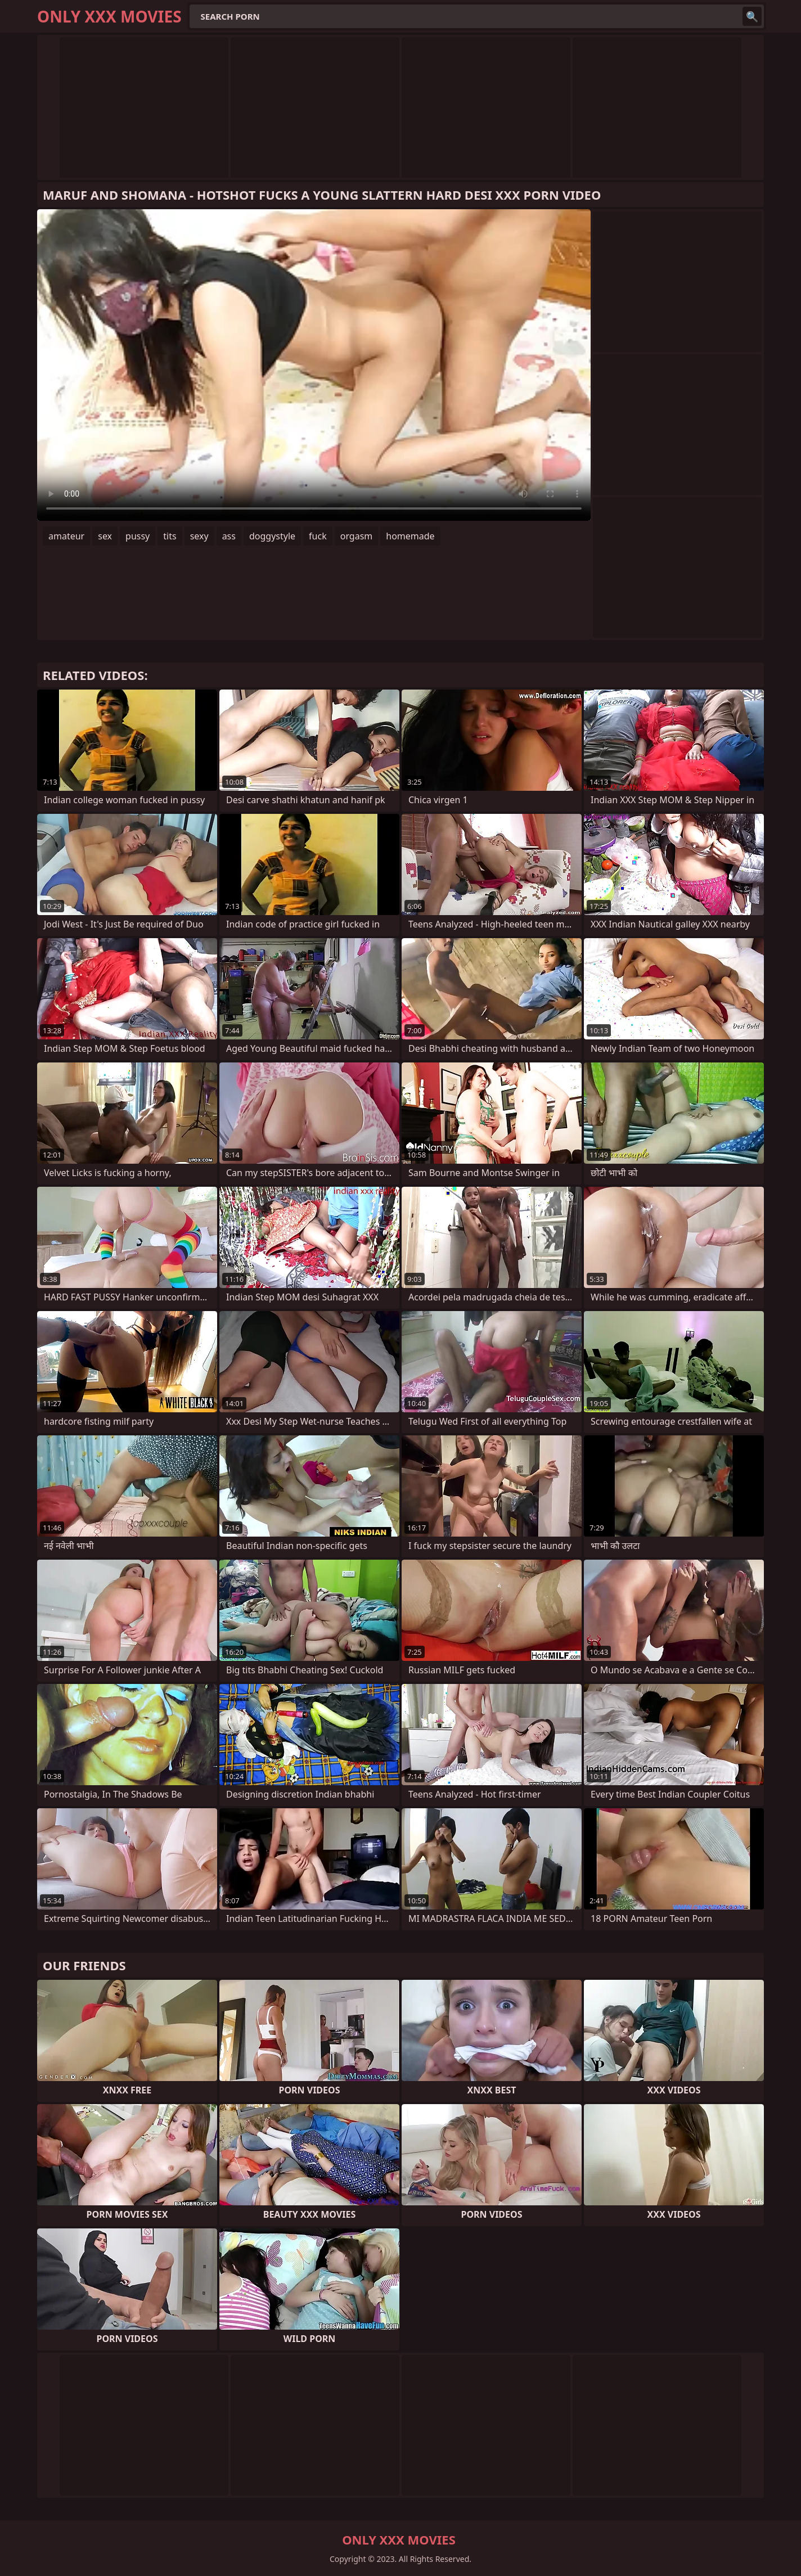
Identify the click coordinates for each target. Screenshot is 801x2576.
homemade (410, 536)
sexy (199, 536)
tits (169, 536)
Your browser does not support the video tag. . (314, 365)
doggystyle (272, 536)
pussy (137, 536)
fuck (318, 536)
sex (105, 536)
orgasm (356, 536)
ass (229, 536)
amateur (66, 536)
